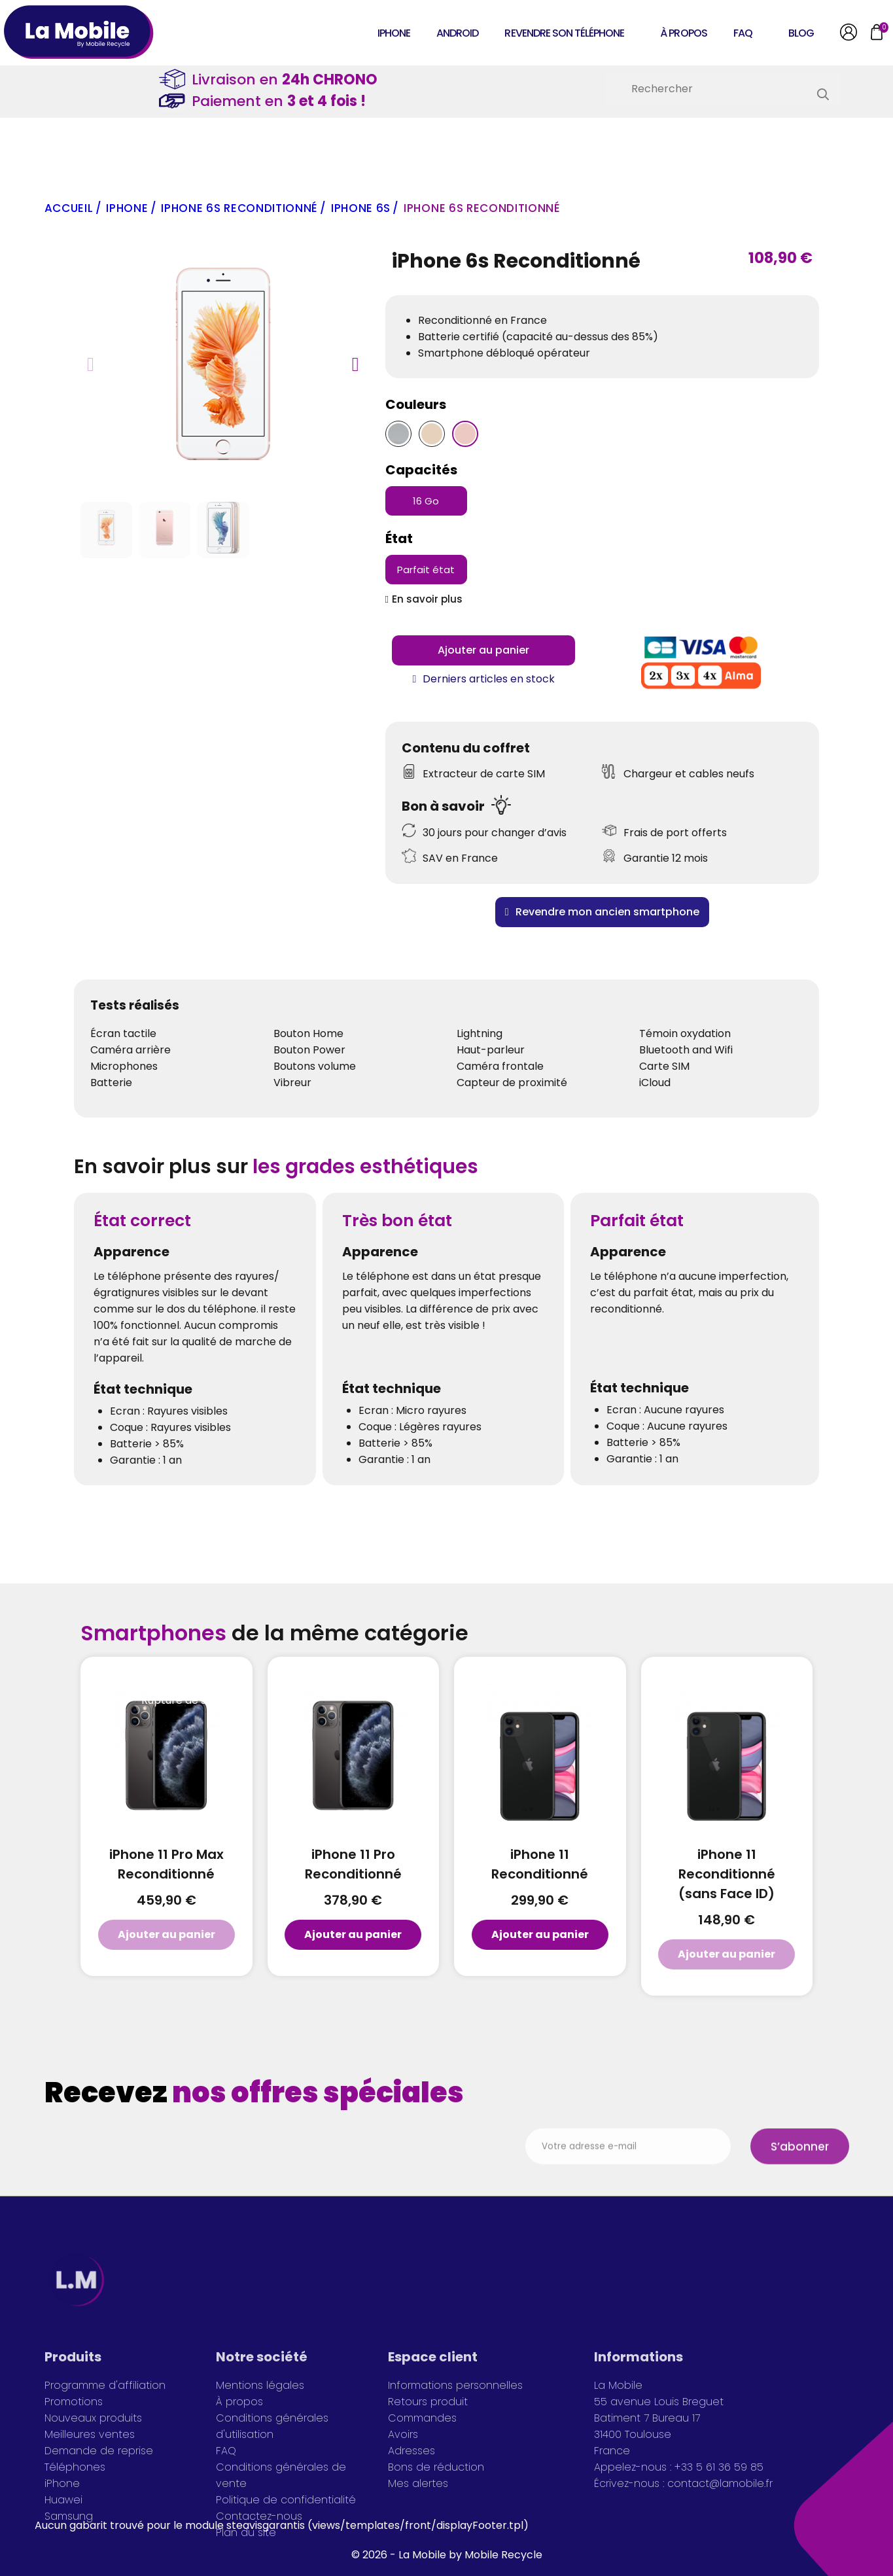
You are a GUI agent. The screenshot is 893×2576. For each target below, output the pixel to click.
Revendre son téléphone (564, 33)
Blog (801, 33)
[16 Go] (426, 501)
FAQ (742, 33)
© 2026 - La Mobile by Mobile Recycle (446, 2554)
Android (457, 33)
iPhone (393, 33)
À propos (683, 33)
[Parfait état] (426, 569)
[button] (90, 364)
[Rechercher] (723, 88)
